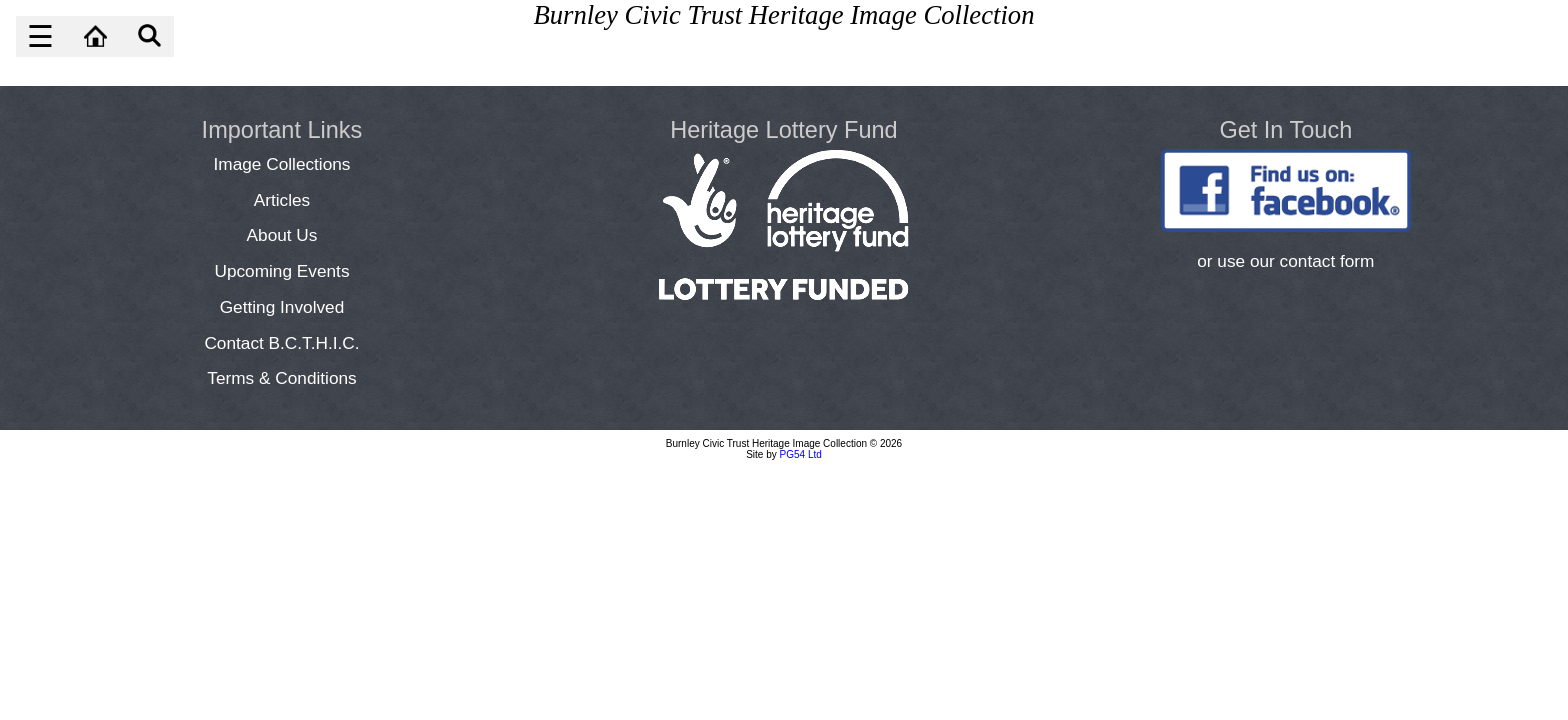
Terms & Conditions (281, 378)
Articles (282, 200)
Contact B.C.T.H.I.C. (281, 343)
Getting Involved (282, 307)
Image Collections (282, 164)
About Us (282, 235)
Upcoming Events (281, 271)
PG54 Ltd (801, 454)
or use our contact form (1285, 261)
